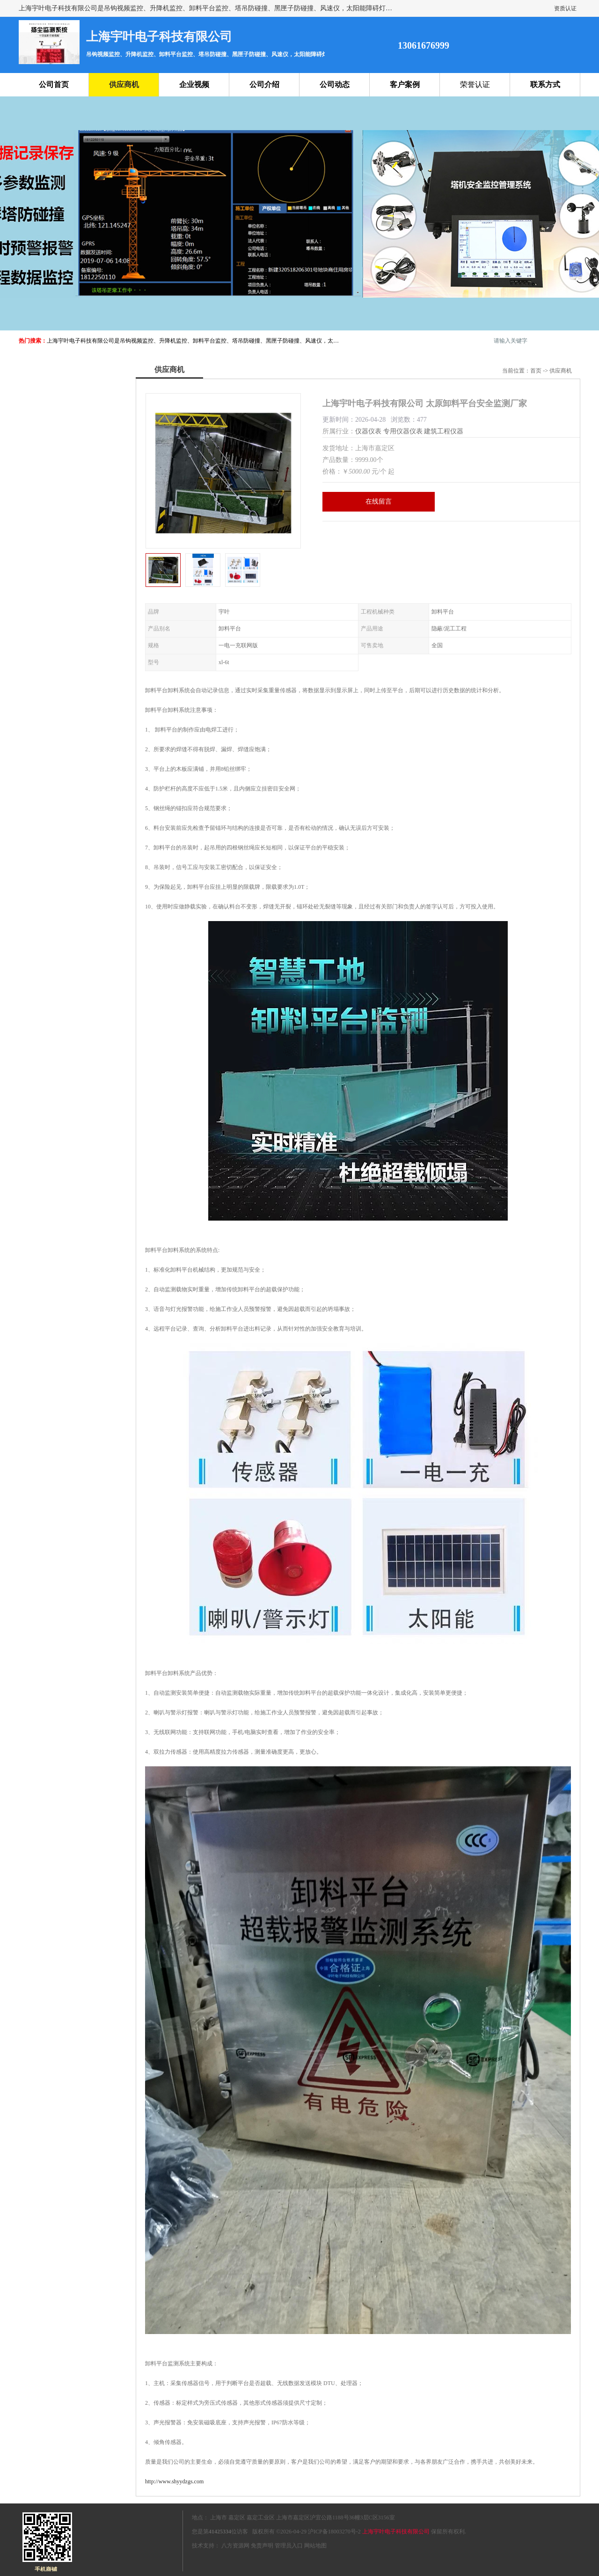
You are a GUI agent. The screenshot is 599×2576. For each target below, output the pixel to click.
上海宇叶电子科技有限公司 (396, 2531)
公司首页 (54, 84)
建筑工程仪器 (443, 431)
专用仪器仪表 (403, 431)
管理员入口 (289, 2545)
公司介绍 (264, 84)
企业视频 (194, 84)
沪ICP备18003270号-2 (334, 2531)
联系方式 (545, 84)
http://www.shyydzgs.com (174, 2481)
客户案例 (405, 84)
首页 (535, 370)
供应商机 (124, 84)
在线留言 (378, 501)
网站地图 (315, 2545)
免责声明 (262, 2545)
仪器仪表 (368, 431)
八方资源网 (235, 2545)
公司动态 (335, 84)
